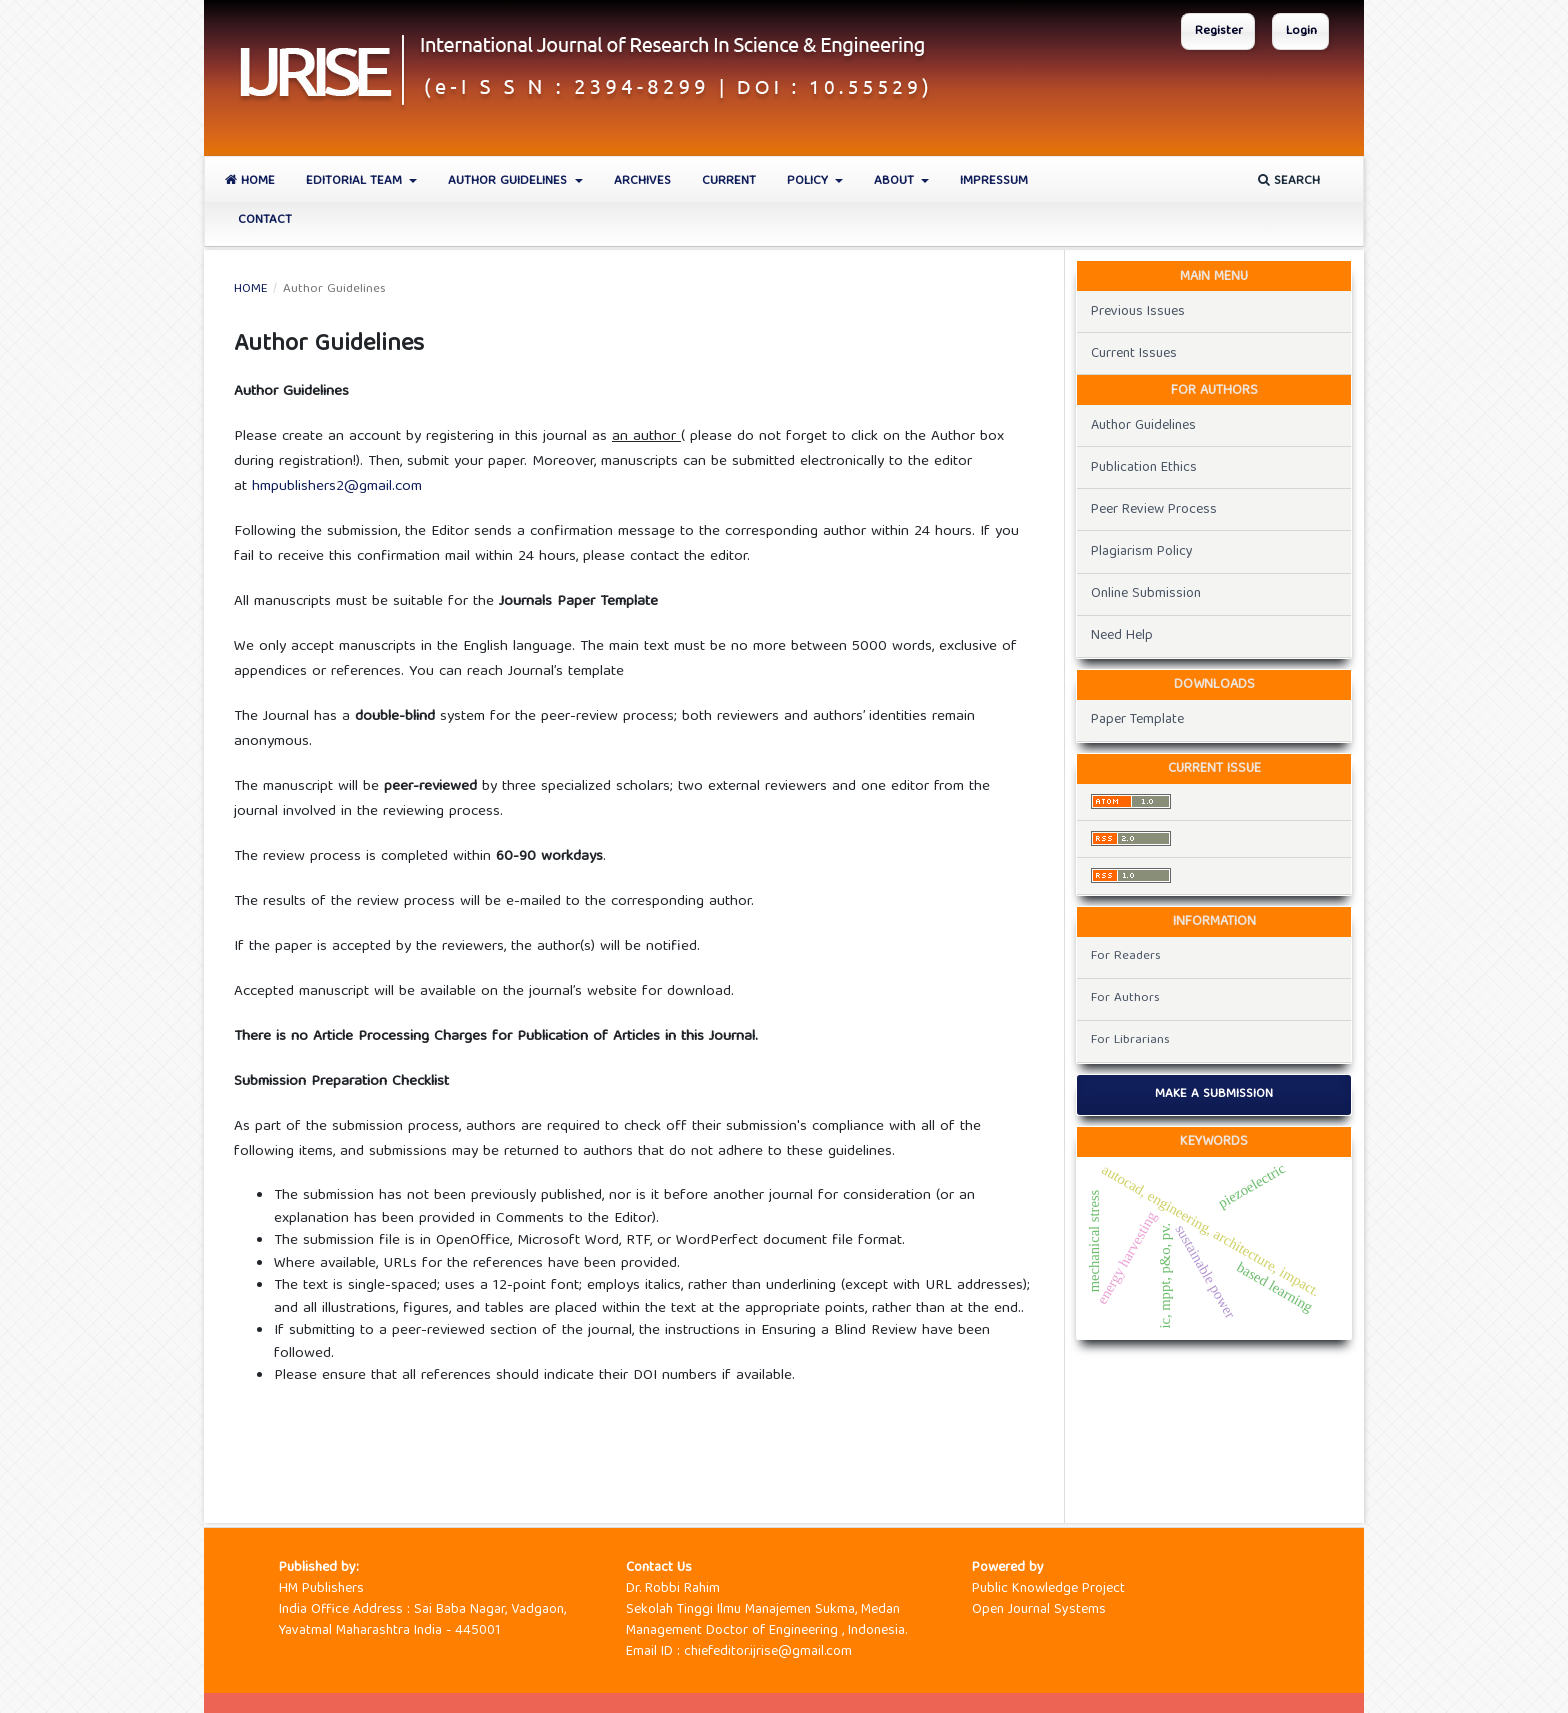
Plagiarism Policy (1142, 552)
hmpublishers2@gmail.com (337, 487)
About (896, 181)
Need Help (1122, 636)
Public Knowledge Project (1048, 1589)
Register (1219, 31)
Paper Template (1137, 720)
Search (1289, 181)
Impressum (994, 181)
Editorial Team (356, 181)
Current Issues (1134, 354)
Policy (809, 181)
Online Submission (1146, 594)
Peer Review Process (1154, 510)
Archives (642, 181)
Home (250, 181)
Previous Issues (1138, 312)
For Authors (1125, 998)
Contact (265, 220)
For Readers (1126, 956)
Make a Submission (1214, 1094)
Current (729, 181)
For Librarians (1130, 1040)
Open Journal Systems (1039, 1610)
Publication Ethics (1144, 468)
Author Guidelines (509, 181)
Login (1301, 31)
